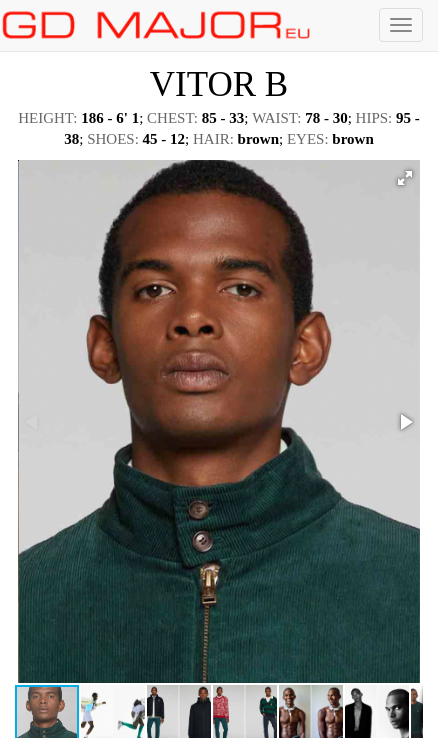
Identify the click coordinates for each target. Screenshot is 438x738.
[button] (405, 178)
